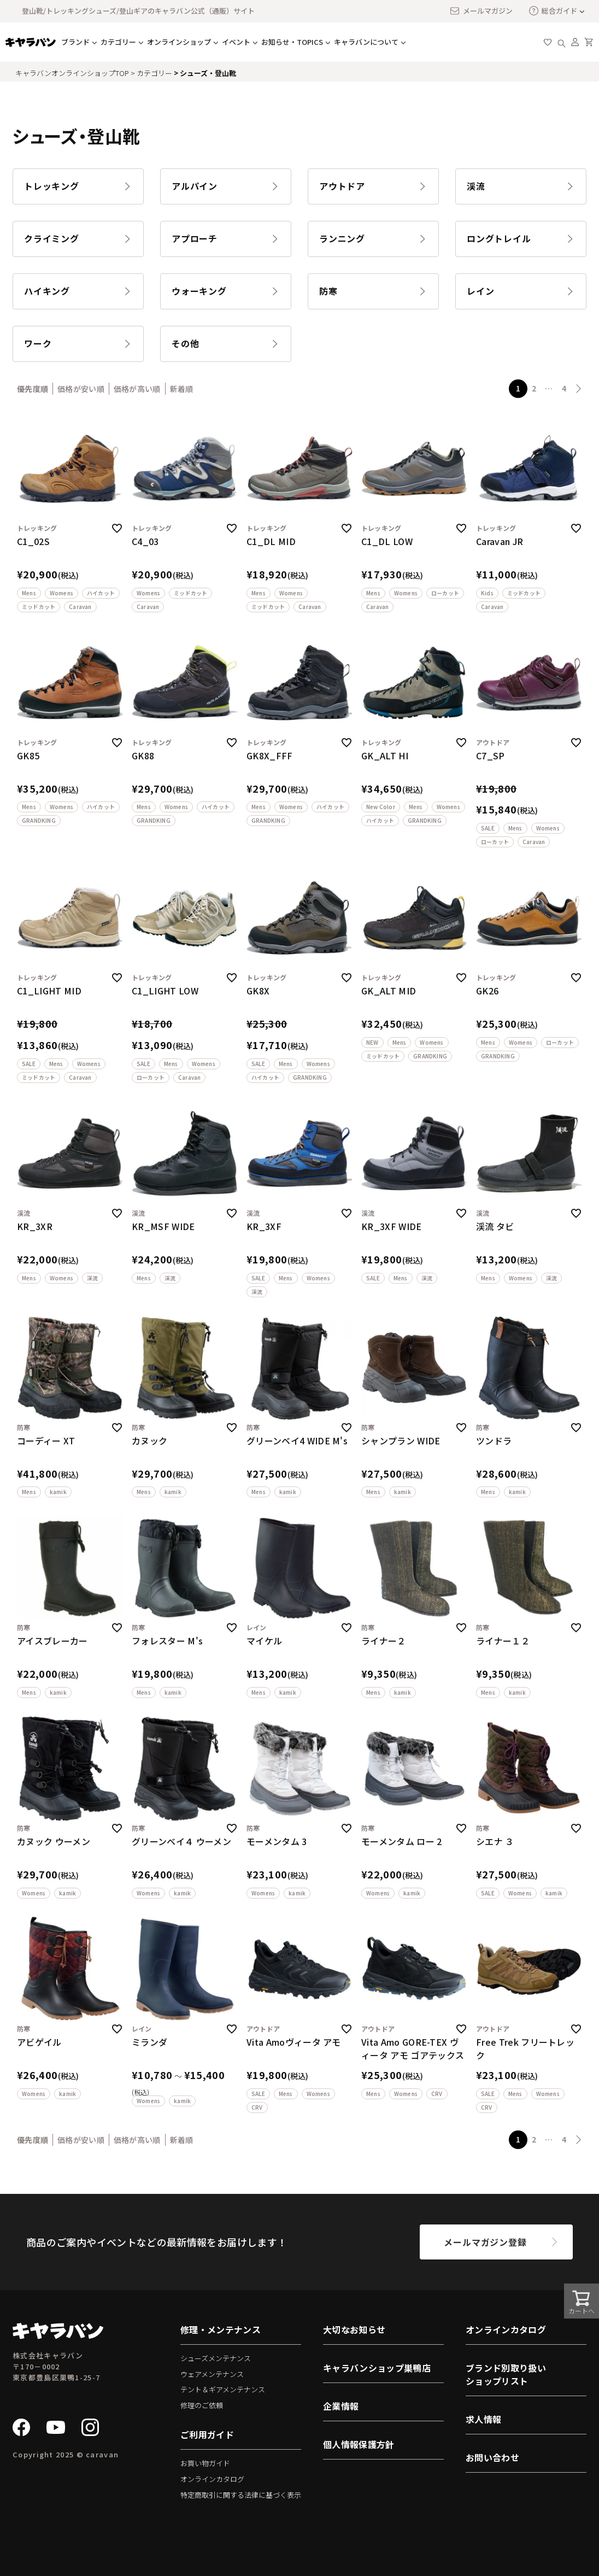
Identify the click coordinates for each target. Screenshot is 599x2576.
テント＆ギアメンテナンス (222, 2389)
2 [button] (534, 388)
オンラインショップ (179, 42)
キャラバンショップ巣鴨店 (377, 2367)
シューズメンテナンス (215, 2358)
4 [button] (564, 388)
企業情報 (341, 2406)
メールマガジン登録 (485, 2242)
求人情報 (483, 2419)
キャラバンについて (366, 42)
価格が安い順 (80, 388)
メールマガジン (481, 10)
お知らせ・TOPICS (292, 42)
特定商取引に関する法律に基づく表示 (240, 2495)
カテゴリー (118, 42)
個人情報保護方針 (359, 2444)
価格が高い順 (137, 388)
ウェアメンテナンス (212, 2374)
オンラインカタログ (212, 2479)
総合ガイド (553, 10)
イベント (236, 42)
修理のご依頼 (201, 2405)
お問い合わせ (492, 2457)
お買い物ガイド (205, 2463)
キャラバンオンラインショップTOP (72, 73)
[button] (578, 388)
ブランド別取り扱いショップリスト (506, 2374)
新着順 (181, 388)
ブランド (75, 42)
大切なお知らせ (354, 2329)
